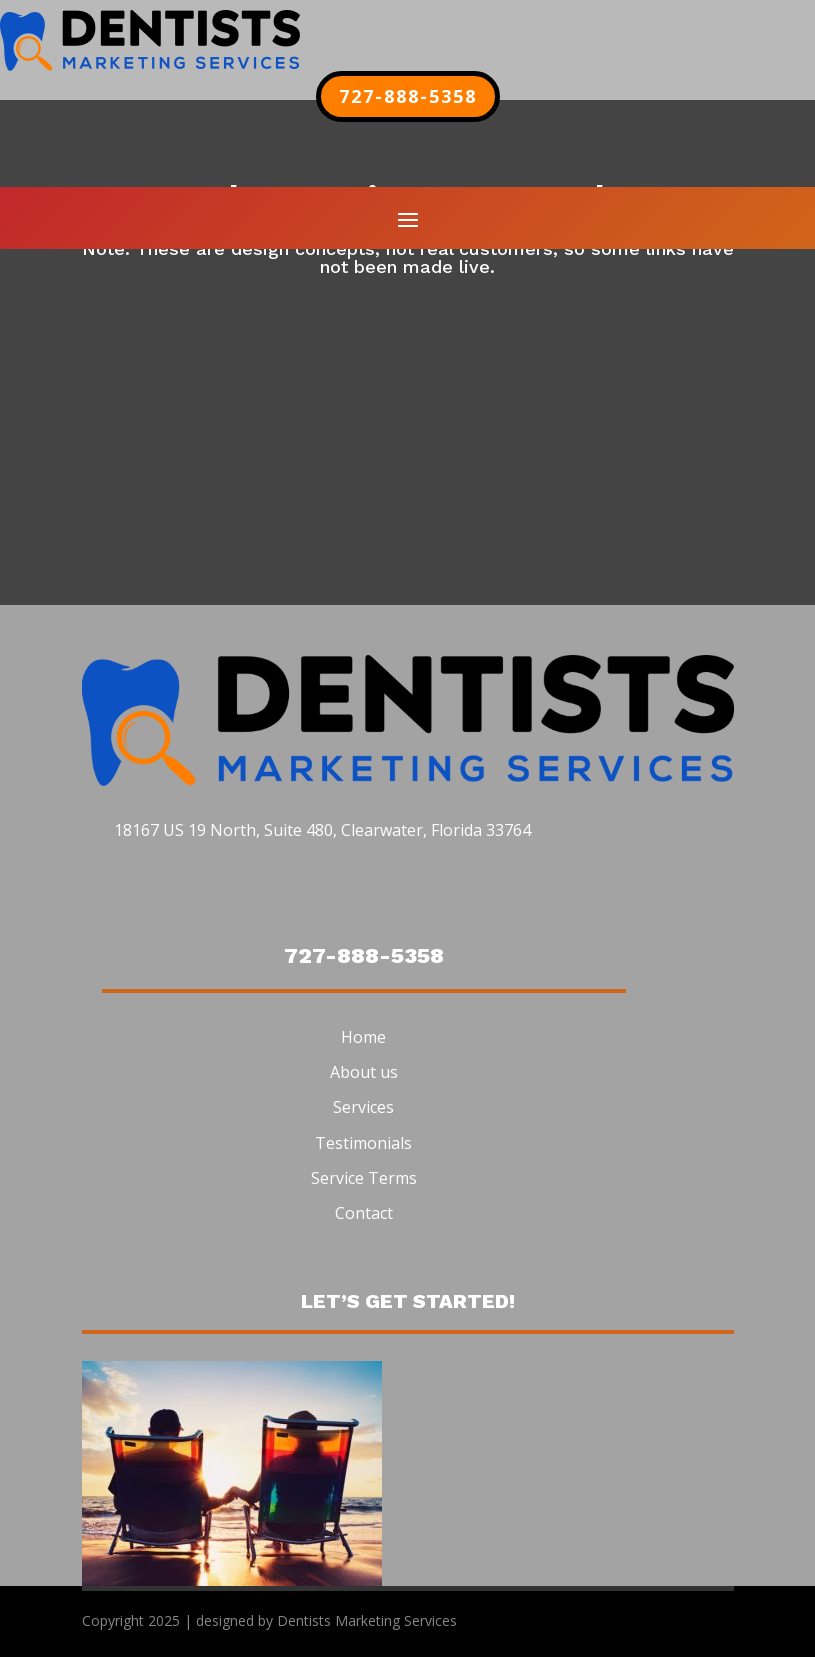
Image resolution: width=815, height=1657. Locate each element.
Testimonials (363, 1143)
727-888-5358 (408, 96)
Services (363, 1107)
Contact (364, 1213)
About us (364, 1072)
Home (363, 1037)
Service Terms (364, 1178)
